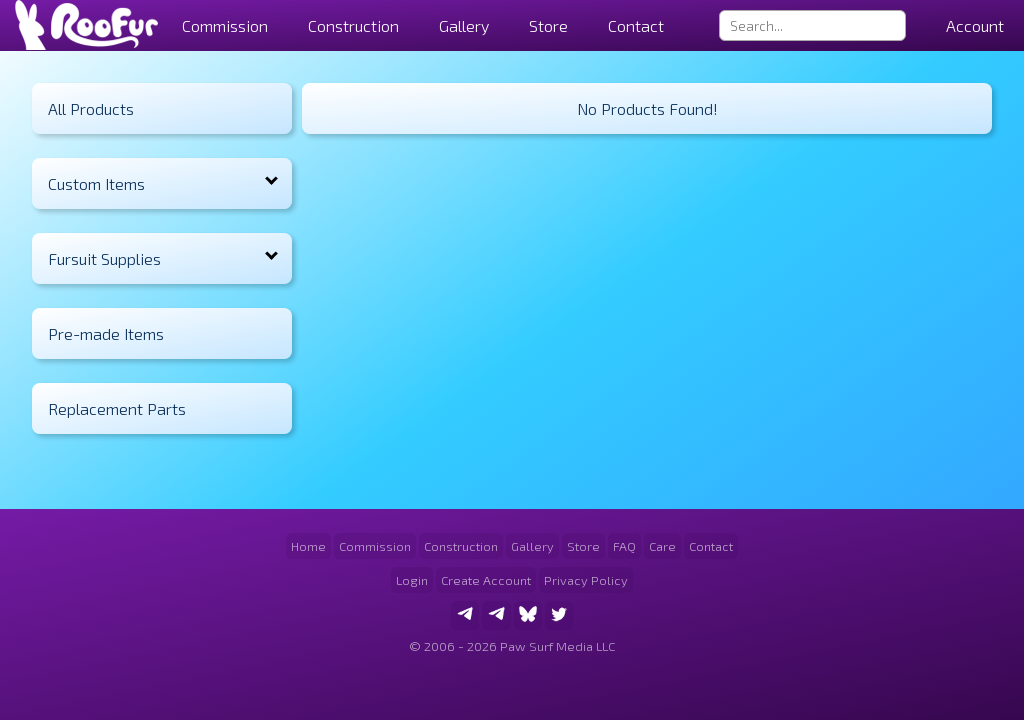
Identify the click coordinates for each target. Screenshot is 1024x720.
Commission (375, 546)
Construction (461, 546)
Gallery (464, 25)
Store (548, 25)
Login (412, 580)
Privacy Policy (586, 580)
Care (662, 546)
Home (308, 546)
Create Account (486, 580)
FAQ (624, 546)
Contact (636, 25)
